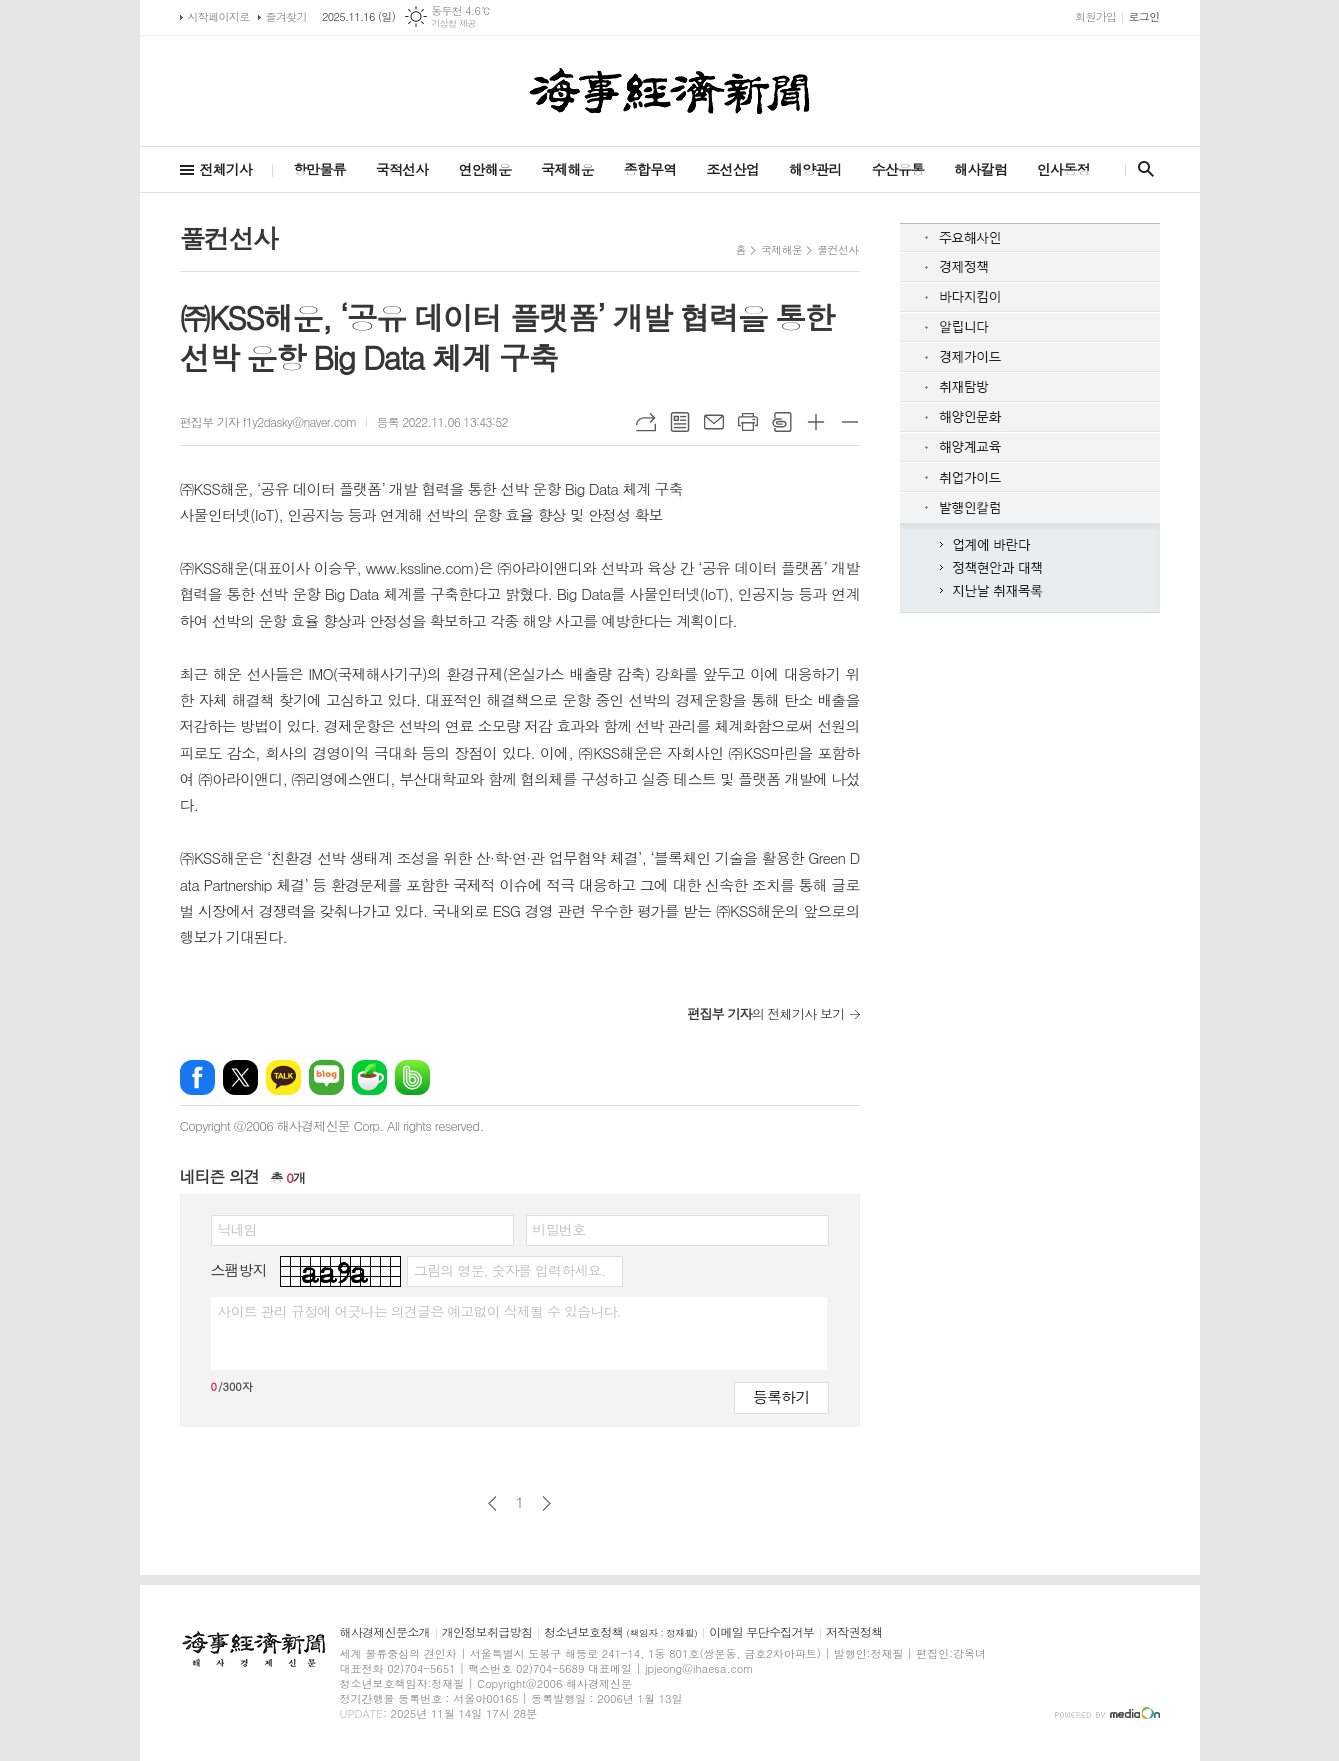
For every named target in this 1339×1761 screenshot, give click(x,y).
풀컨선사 (837, 249)
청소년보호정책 (620, 1632)
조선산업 (732, 169)
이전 (492, 1503)
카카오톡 (283, 1077)
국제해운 (567, 169)
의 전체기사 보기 (765, 1013)
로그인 (1143, 16)
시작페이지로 (219, 16)
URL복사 (646, 422)
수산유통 (898, 169)
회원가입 (1095, 16)
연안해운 (484, 169)
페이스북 (197, 1077)
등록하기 (781, 1396)
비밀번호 (559, 1229)
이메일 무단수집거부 (761, 1632)
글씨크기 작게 (850, 422)
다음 (546, 1503)
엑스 (240, 1077)
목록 (680, 422)
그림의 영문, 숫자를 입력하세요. (509, 1270)
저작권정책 (854, 1632)
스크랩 (782, 422)
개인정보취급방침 (487, 1632)
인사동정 (1063, 169)
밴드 (412, 1077)
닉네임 (237, 1229)
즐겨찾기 (286, 16)
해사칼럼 (980, 169)
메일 (714, 422)
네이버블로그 (326, 1077)
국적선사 (402, 169)
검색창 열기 (1141, 169)
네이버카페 (369, 1077)
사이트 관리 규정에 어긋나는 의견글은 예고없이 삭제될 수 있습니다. (420, 1311)
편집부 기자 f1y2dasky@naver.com (268, 421)
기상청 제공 (453, 23)
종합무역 (650, 169)
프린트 (748, 422)
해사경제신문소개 (385, 1632)
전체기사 (226, 169)
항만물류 (319, 169)
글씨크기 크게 (816, 422)
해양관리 (815, 169)
